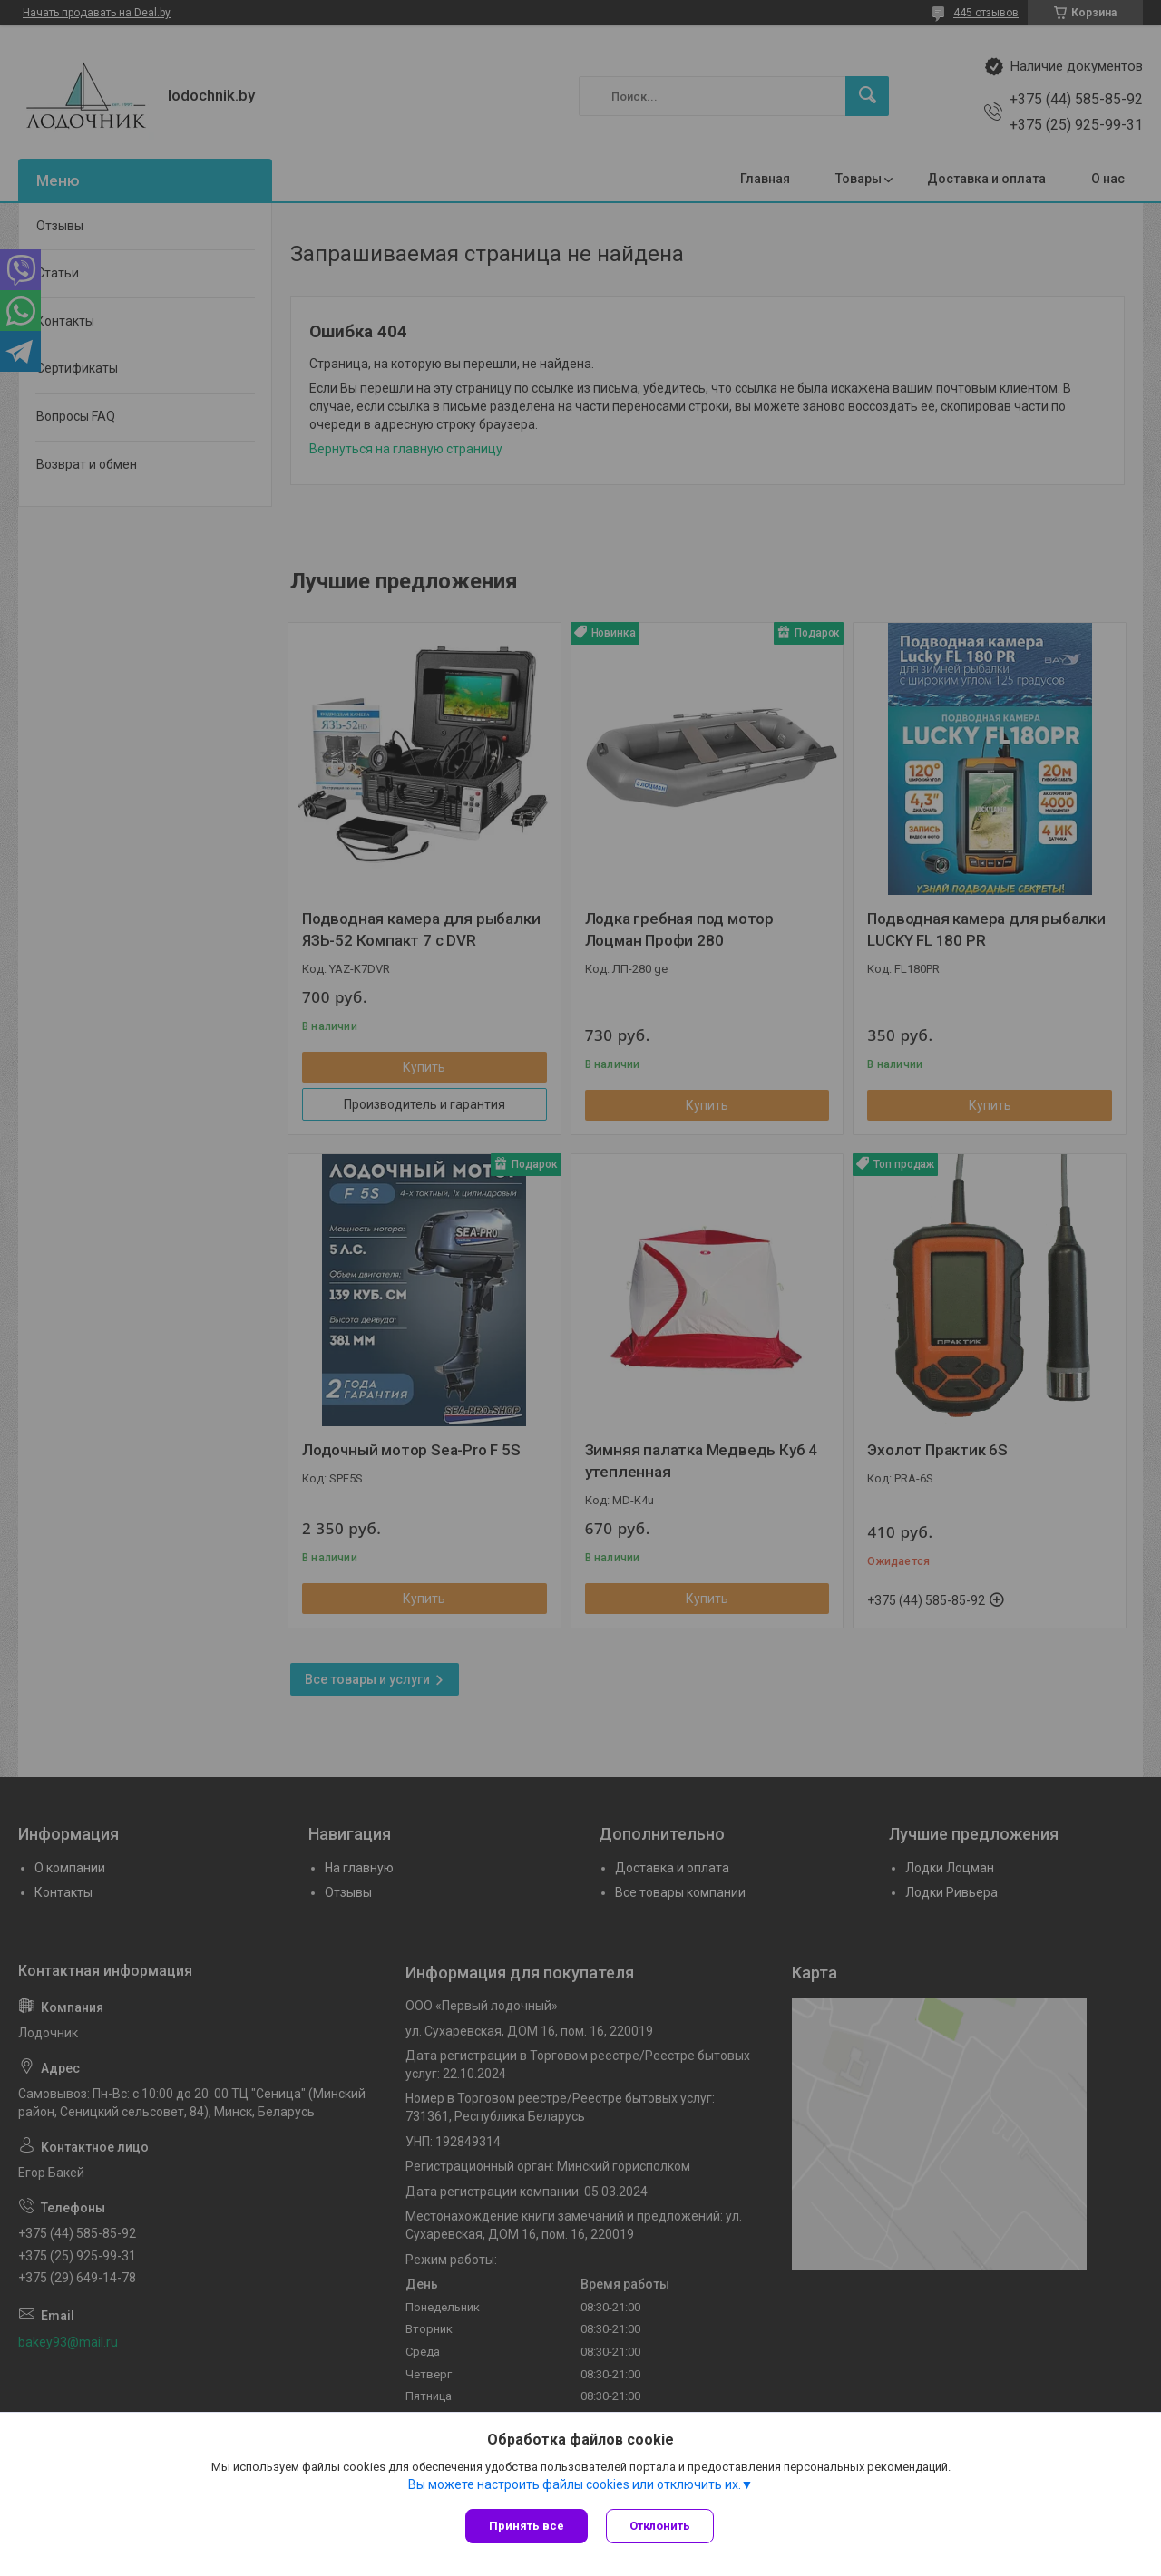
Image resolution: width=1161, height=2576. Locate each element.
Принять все (526, 2525)
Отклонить (659, 2525)
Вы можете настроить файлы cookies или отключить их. (574, 2484)
